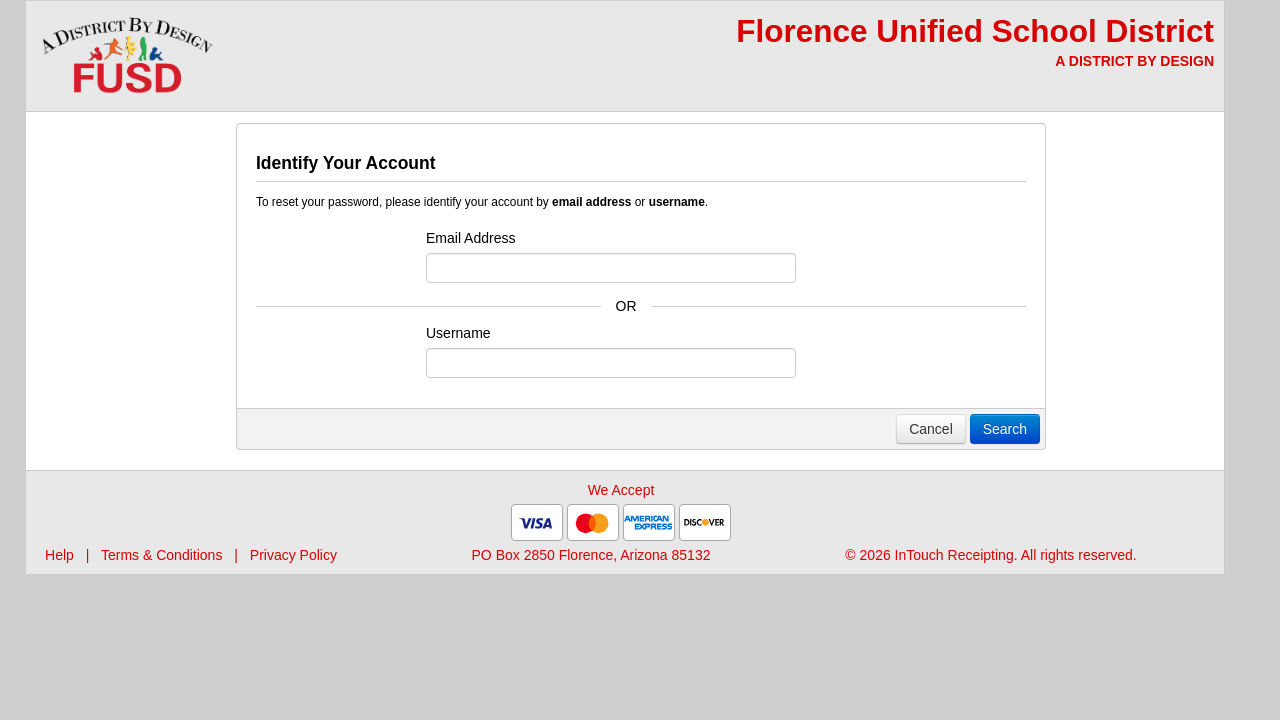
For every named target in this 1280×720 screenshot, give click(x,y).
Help (59, 555)
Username (458, 333)
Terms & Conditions (161, 555)
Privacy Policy (293, 555)
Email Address (470, 238)
